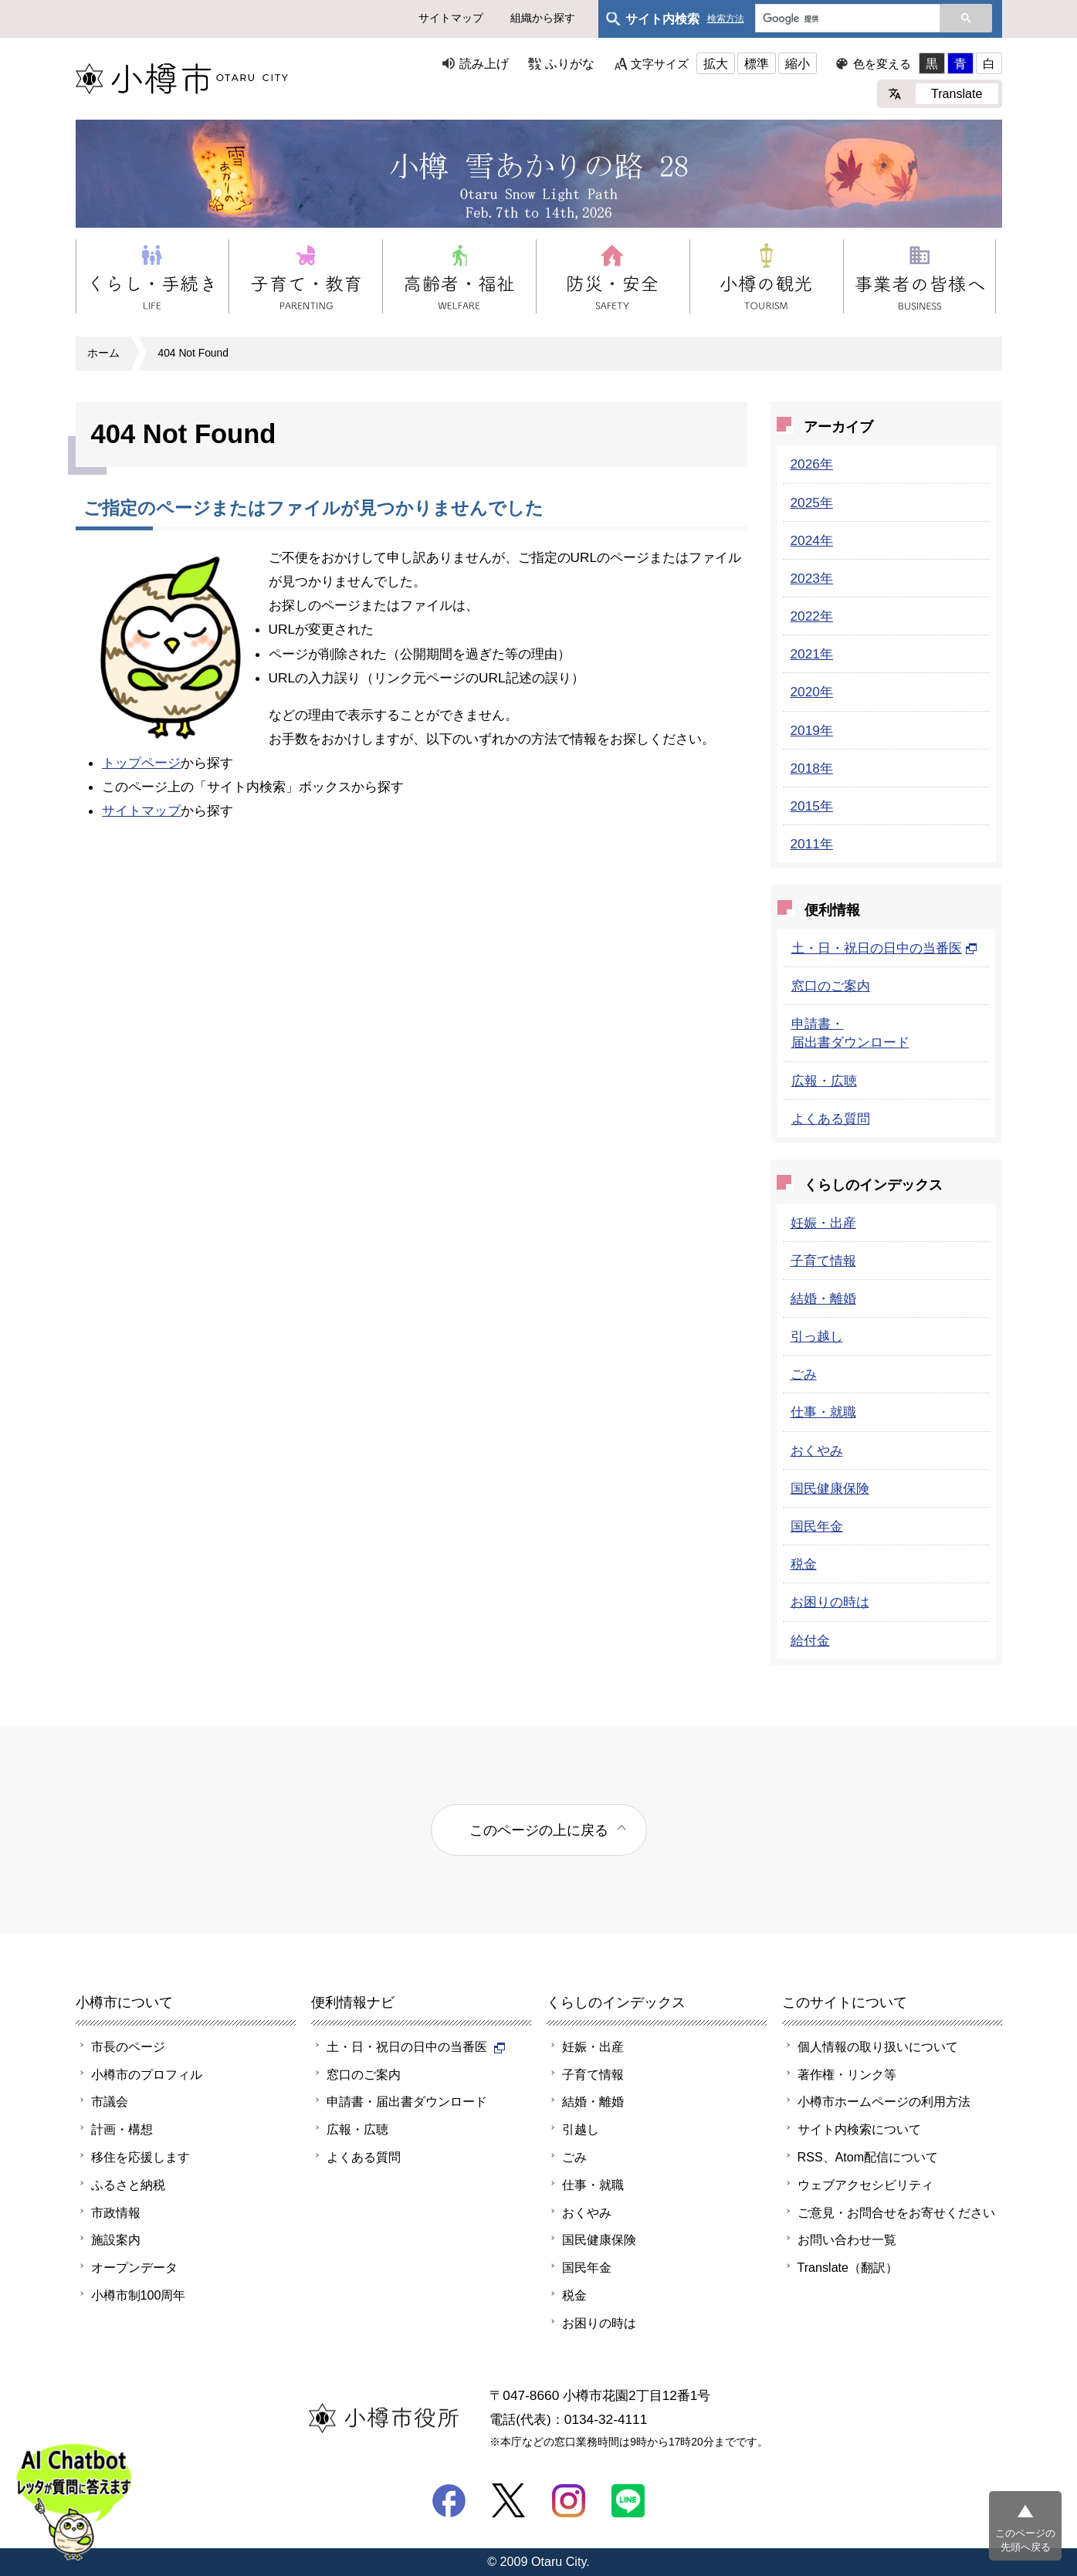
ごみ (804, 1374)
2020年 (812, 691)
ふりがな (569, 63)
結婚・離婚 (823, 1298)
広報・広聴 (824, 1080)
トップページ (141, 762)
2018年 (812, 768)
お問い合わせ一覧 (847, 2239)
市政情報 (116, 2212)
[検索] (846, 19)
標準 (756, 63)
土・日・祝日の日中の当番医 (884, 948)
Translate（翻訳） (848, 2267)
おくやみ (817, 1450)
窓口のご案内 (830, 986)
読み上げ (484, 63)
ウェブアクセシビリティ (865, 2185)
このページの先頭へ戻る (1025, 2540)
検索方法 (725, 19)
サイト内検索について (859, 2129)
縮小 (797, 63)
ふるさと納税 (128, 2185)
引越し (580, 2129)
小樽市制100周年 (138, 2295)
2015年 (812, 806)
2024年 (812, 540)
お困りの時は (830, 1602)
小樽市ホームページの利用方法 (884, 2101)
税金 (804, 1564)
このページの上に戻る (538, 1830)
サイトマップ (450, 18)
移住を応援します (140, 2157)
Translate (957, 93)
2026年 (812, 464)
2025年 (812, 502)
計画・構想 (122, 2129)
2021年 (812, 654)
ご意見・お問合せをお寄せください (896, 2212)
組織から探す (542, 18)
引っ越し (817, 1336)
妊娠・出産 (823, 1222)
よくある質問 (830, 1118)
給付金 (810, 1640)
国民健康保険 (830, 1488)
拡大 (715, 63)
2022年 (812, 616)
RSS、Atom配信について (868, 2157)
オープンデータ (134, 2267)
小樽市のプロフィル (146, 2074)
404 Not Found (193, 353)
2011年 (812, 843)
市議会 (109, 2101)
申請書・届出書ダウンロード (407, 2101)
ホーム (103, 353)
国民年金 (817, 1526)
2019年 (812, 730)
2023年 (812, 578)
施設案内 (116, 2239)
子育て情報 (823, 1260)
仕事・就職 (823, 1412)
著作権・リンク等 (847, 2074)
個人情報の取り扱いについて (878, 2046)
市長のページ (128, 2046)
